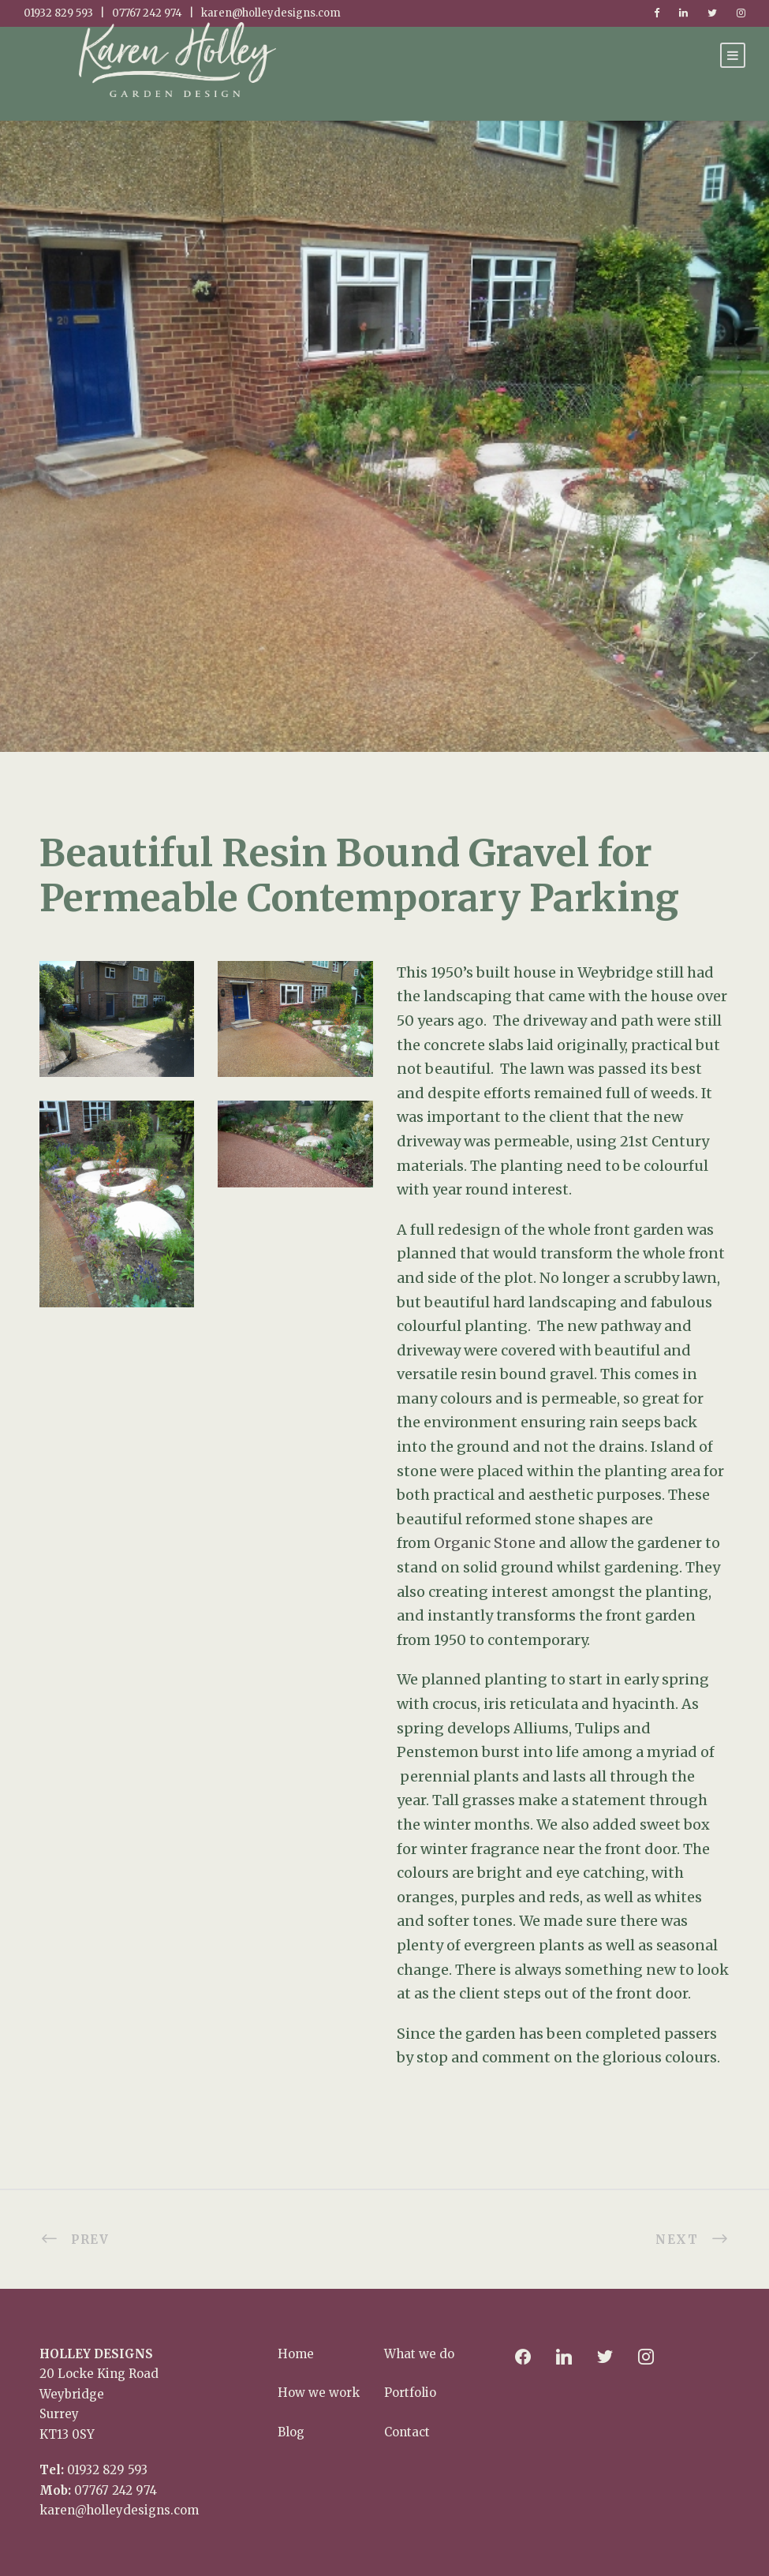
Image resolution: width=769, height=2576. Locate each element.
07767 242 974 (115, 2490)
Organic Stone (485, 1543)
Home (296, 2353)
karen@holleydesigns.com (119, 2510)
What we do (419, 2353)
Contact (407, 2432)
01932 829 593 (107, 2469)
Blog (291, 2432)
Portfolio (410, 2392)
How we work (319, 2392)
